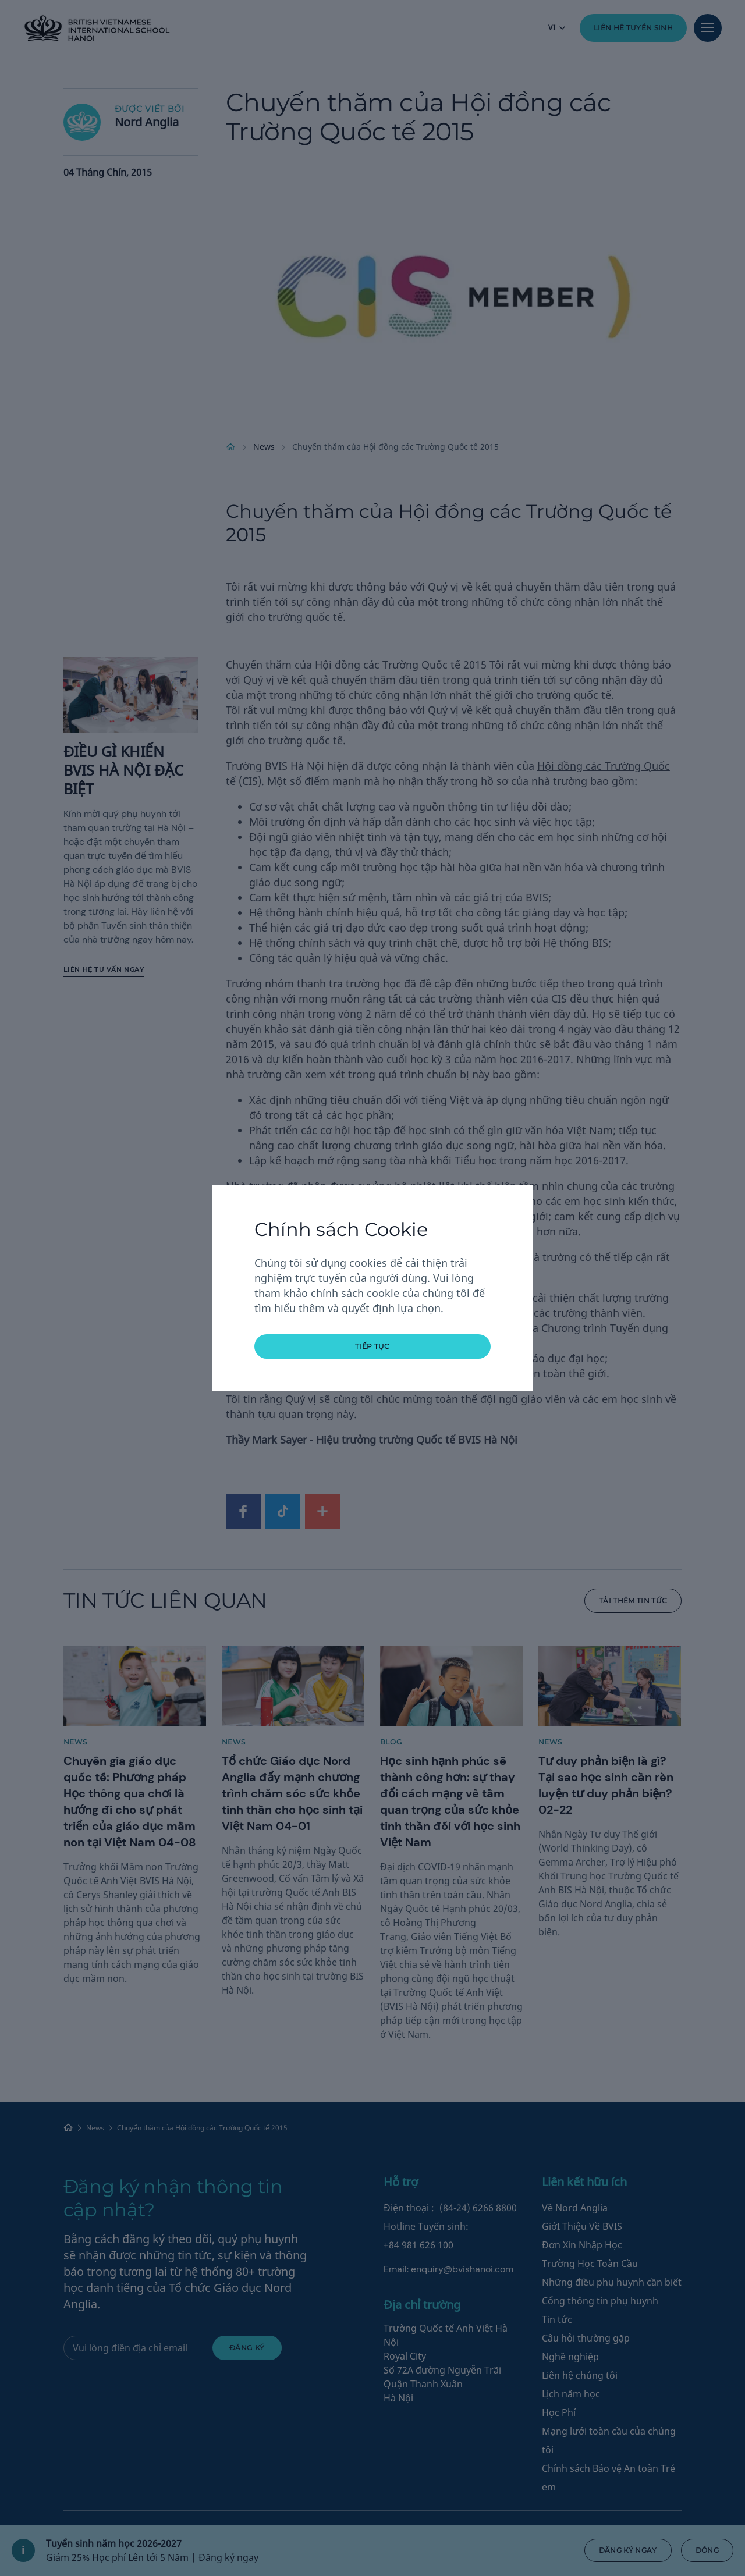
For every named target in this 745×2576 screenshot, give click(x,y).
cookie (383, 1293)
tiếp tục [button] (372, 1346)
